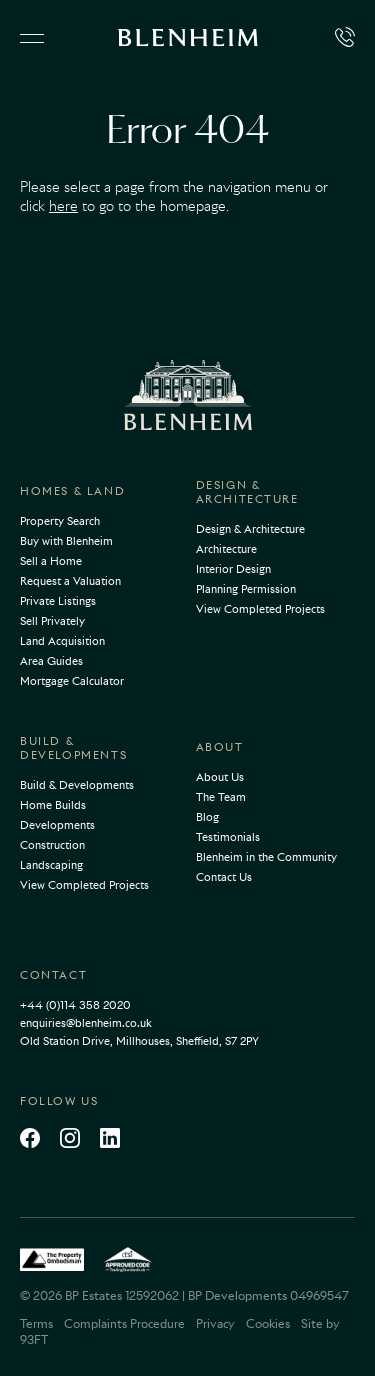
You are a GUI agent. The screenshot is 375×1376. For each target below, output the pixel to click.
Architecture (226, 549)
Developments (57, 825)
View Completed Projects (260, 609)
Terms (36, 1323)
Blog (207, 817)
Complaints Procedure (124, 1323)
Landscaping (51, 865)
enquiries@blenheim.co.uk (86, 1023)
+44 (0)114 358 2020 (75, 1005)
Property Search (60, 521)
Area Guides (51, 661)
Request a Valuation (70, 581)
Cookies (268, 1323)
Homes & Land (72, 491)
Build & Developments (73, 748)
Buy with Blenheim (66, 541)
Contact (53, 975)
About (220, 747)
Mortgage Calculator (72, 681)
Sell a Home (51, 561)
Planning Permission (246, 589)
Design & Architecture (247, 492)
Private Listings (58, 601)
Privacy (215, 1323)
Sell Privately (52, 621)
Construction (52, 845)
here (63, 206)
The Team (221, 797)
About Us (220, 777)
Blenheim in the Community (266, 857)
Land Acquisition (62, 641)
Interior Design (233, 569)
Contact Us (224, 877)
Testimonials (228, 837)
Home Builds (53, 805)
